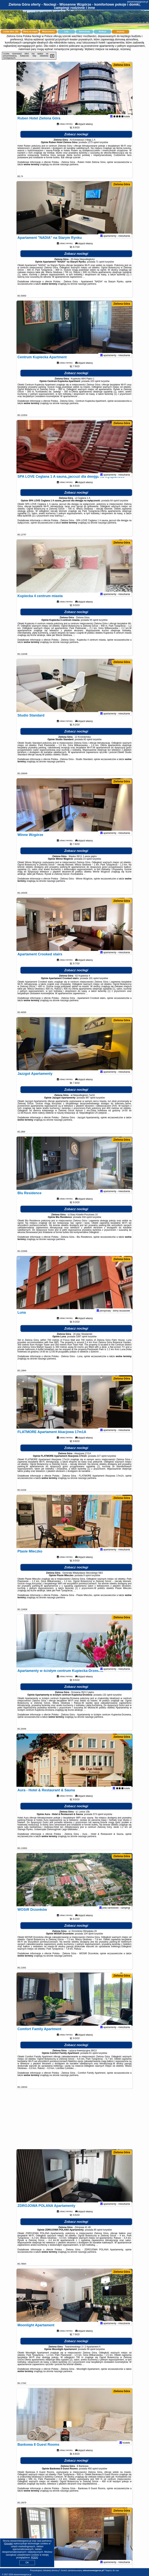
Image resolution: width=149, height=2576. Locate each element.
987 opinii (90, 1102)
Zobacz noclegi (76, 139)
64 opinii (114, 505)
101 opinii (94, 983)
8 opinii (87, 1580)
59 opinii (91, 2354)
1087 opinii (81, 1341)
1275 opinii (93, 147)
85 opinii (98, 2234)
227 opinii (102, 1461)
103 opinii (95, 386)
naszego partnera (69, 169)
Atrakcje (102, 31)
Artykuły (120, 31)
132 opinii (107, 1699)
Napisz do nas (112, 2570)
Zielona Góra (121, 64)
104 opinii (89, 1938)
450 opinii (93, 2473)
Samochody (84, 31)
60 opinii (87, 744)
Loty (66, 31)
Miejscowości (48, 31)
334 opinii (87, 1222)
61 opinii (93, 2058)
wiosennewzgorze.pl (137, 1)
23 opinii (87, 864)
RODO (34, 2557)
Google (8, 2543)
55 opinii (94, 625)
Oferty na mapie (30, 31)
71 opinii (100, 266)
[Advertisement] (74, 2121)
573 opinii (98, 1819)
